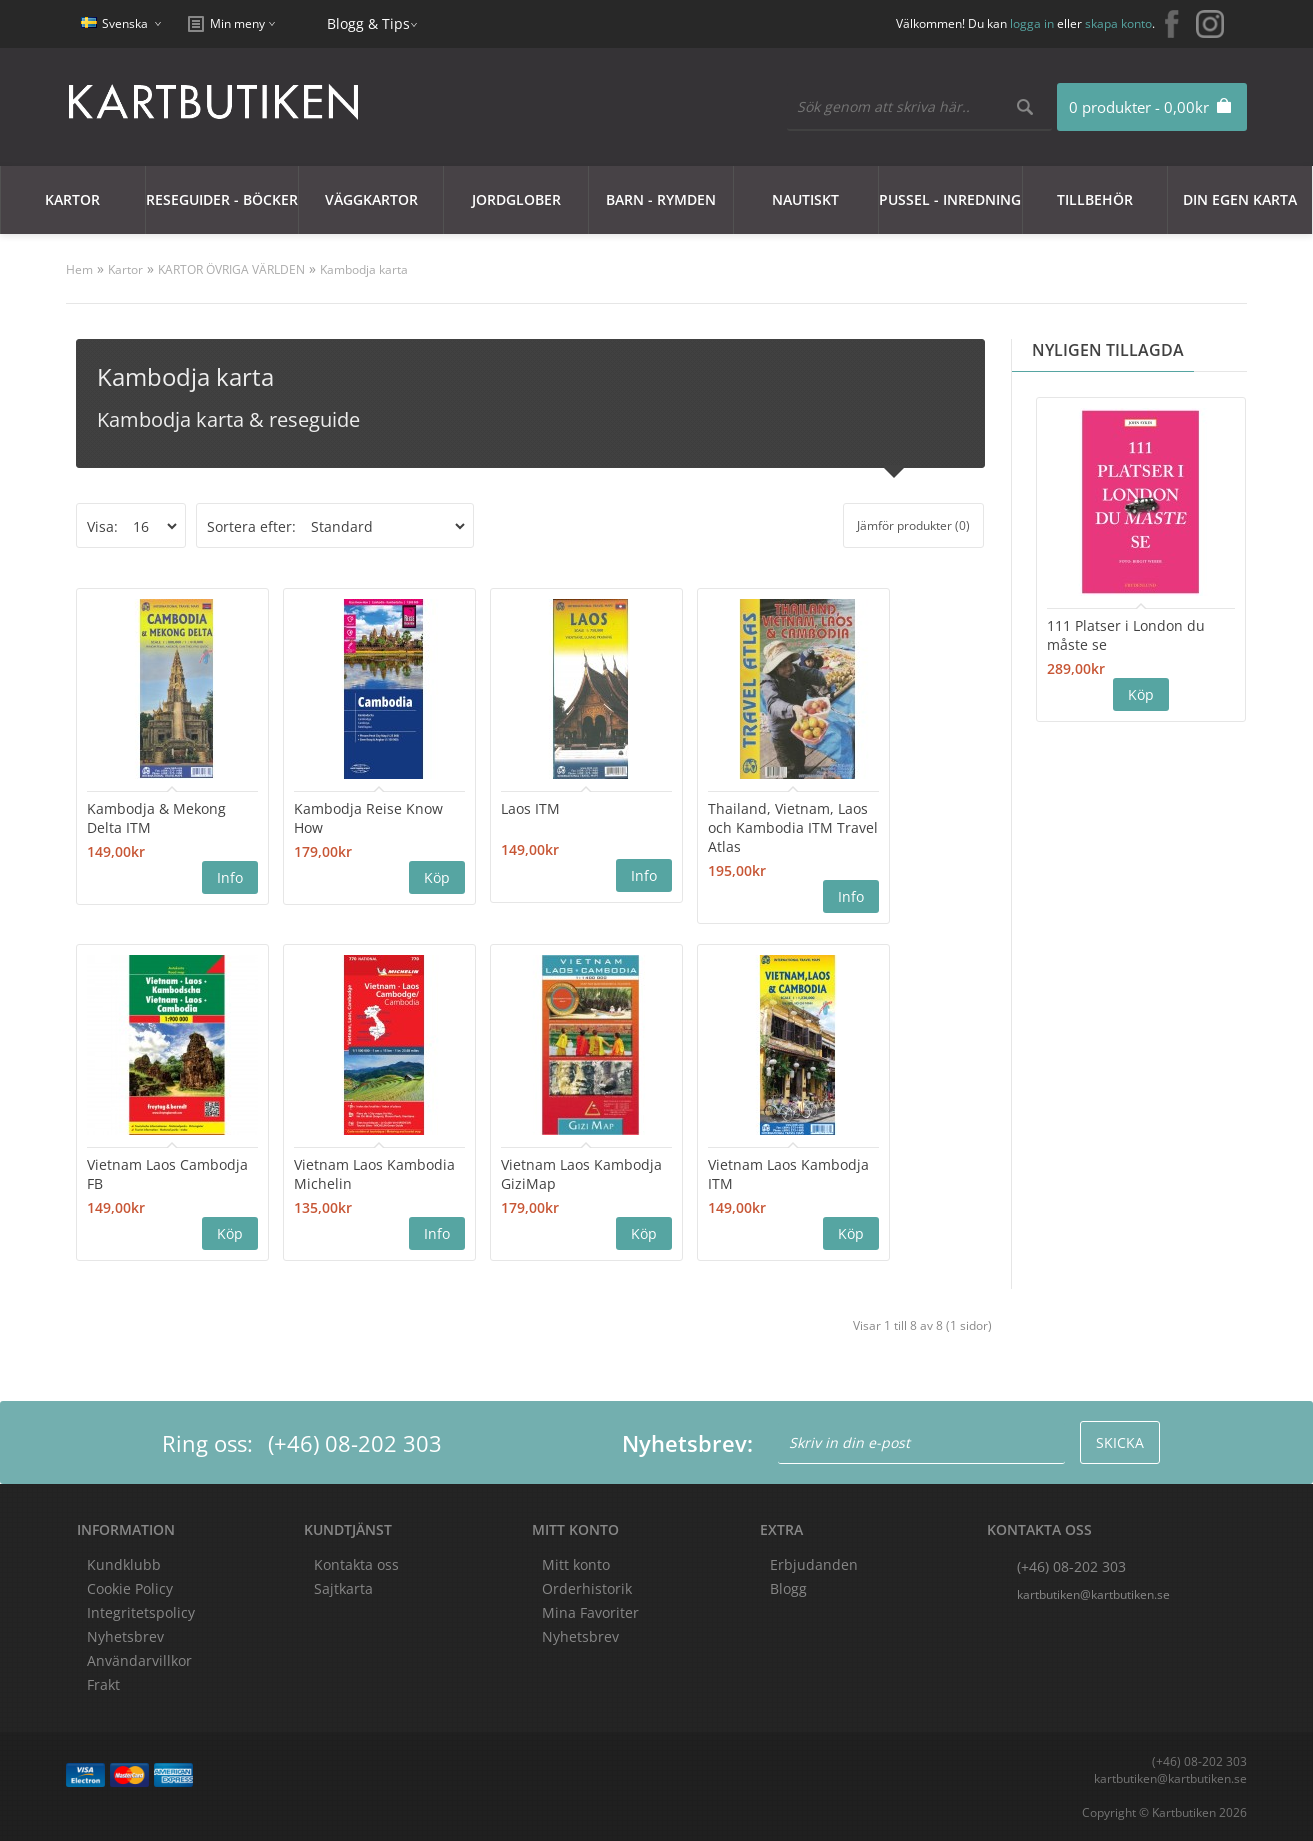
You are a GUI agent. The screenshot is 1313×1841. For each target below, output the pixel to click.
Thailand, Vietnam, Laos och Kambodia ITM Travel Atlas (793, 827)
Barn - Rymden (661, 199)
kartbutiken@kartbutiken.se (1093, 1594)
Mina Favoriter (590, 1612)
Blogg (788, 1588)
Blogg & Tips (368, 23)
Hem (79, 269)
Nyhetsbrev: (687, 1443)
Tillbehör (1095, 199)
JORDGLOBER (516, 199)
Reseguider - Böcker (222, 199)
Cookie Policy (130, 1588)
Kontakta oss (356, 1564)
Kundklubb (124, 1564)
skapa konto (1118, 23)
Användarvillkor (139, 1660)
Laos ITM (530, 808)
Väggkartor (371, 199)
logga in (1032, 23)
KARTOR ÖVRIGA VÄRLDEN (231, 269)
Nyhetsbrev (580, 1636)
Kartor (72, 199)
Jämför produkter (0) (913, 525)
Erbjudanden (814, 1564)
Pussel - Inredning (950, 199)
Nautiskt (805, 199)
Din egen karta (1240, 199)
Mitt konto (576, 1564)
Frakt (103, 1684)
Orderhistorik (587, 1588)
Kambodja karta (364, 269)
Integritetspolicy (141, 1612)
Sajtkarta (343, 1588)
